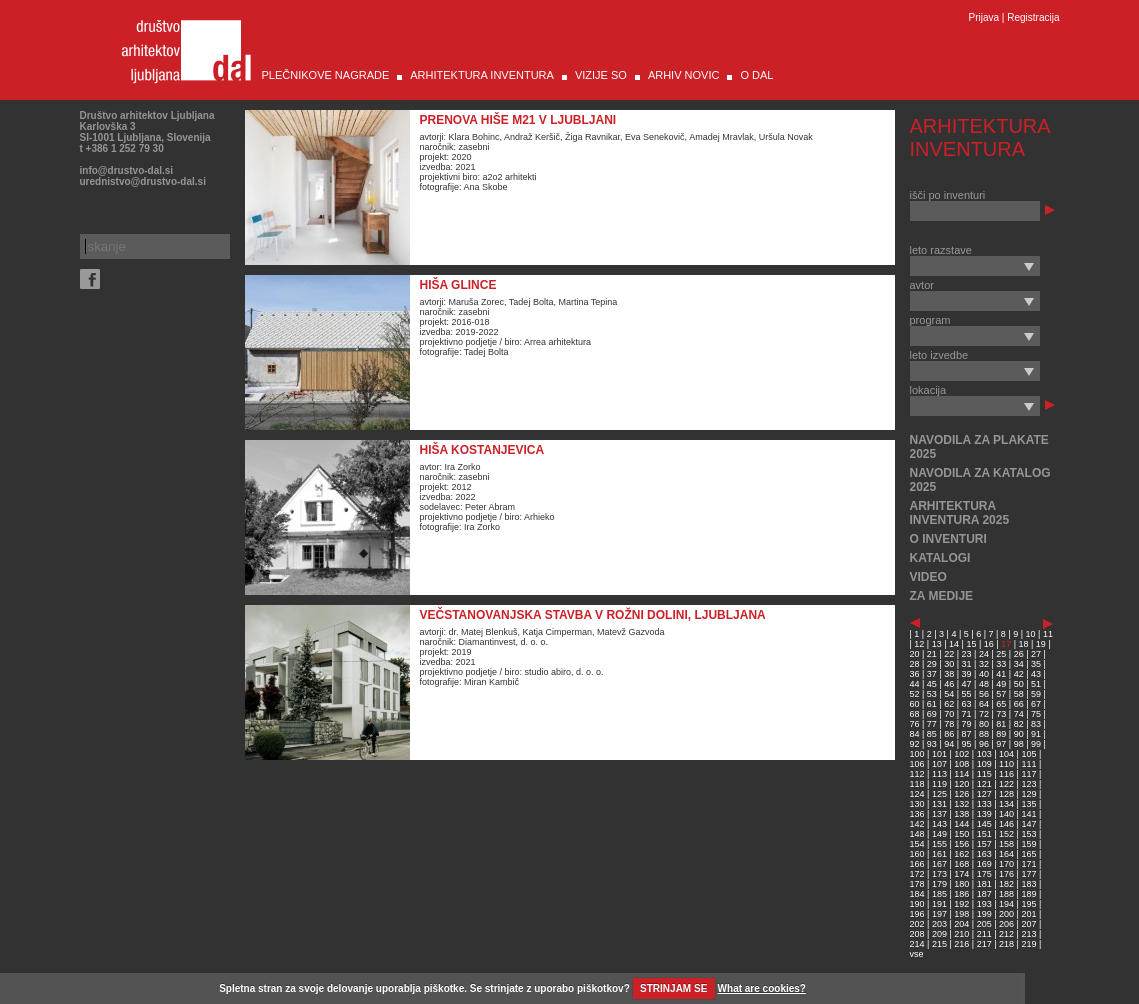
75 (1036, 714)
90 (1019, 734)
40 (984, 674)
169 (984, 864)
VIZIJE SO (601, 75)
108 (961, 764)
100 (917, 754)
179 (939, 884)
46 (949, 684)
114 (961, 774)
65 (1001, 704)
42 (1019, 674)
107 (939, 764)
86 (949, 734)
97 (1001, 744)
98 (1019, 744)
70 (949, 714)
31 (967, 664)
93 (932, 744)
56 (984, 694)
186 (961, 894)
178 (917, 884)
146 (1006, 824)
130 (917, 804)
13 (937, 644)
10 (1031, 634)
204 (961, 924)
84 (915, 734)
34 (1019, 664)
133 (984, 804)
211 (984, 934)
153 (1028, 834)
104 (1006, 754)
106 (917, 764)
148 (917, 834)
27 (1036, 654)
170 (1006, 864)
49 (1001, 684)
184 (917, 894)
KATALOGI (940, 558)
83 (1036, 724)
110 (1006, 764)
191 (939, 904)
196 (917, 914)
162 (961, 854)
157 (984, 844)
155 (939, 844)
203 (939, 924)
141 (1028, 814)
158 (1006, 844)
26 (1019, 654)
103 (984, 754)
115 (984, 774)
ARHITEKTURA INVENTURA (482, 75)
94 (949, 744)
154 (917, 844)
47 (967, 684)
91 (1036, 734)
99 (1036, 744)
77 (932, 724)
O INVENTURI (948, 539)
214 (917, 944)
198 (961, 914)
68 (915, 714)
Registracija (1033, 17)
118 (917, 784)
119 (939, 784)
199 (984, 914)
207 (1028, 924)
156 (961, 844)
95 (967, 744)
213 (1028, 934)
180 (961, 884)
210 (961, 934)
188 (1006, 894)
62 (949, 704)
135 (1028, 804)
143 (939, 824)
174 (961, 874)
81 (1001, 724)
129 (1028, 794)
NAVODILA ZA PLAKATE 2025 (979, 447)
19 (1041, 644)
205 (984, 924)
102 (961, 754)
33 (1001, 664)
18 (1024, 644)
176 (1006, 874)
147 (1028, 824)
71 (967, 714)
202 (917, 924)
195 (1028, 904)
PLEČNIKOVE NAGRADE (326, 75)
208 (917, 934)
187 (984, 894)
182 (1006, 884)
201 (1028, 914)
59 (1036, 694)
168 (961, 864)
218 (1006, 944)
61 (932, 704)
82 (1019, 724)
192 (961, 904)
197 (939, 914)
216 (961, 944)
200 (1006, 914)
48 (984, 684)
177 (1028, 874)
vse (917, 954)
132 (961, 804)
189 (1028, 894)
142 (917, 824)
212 (1006, 934)
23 (967, 654)
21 (932, 654)
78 (949, 724)
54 (949, 694)
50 (1019, 684)
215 (939, 944)
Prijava (984, 17)
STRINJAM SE (673, 988)
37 (932, 674)
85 (932, 734)
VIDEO (928, 577)
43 (1036, 674)
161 (939, 854)
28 (915, 664)
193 (984, 904)
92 (915, 744)
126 (961, 794)
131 (939, 804)
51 (1036, 684)
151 (984, 834)
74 (1019, 714)
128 (1006, 794)
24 (984, 654)
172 (917, 874)
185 (939, 894)
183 (1028, 884)
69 (932, 714)
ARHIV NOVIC (684, 75)
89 (1001, 734)
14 (954, 644)
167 (939, 864)
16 (989, 644)
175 (984, 874)
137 (939, 814)
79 (967, 724)
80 (984, 724)
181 (984, 884)
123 (1028, 784)
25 (1001, 654)
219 (1028, 944)
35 (1036, 664)
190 (917, 904)
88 (984, 734)
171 (1028, 864)
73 (1001, 714)
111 (1028, 764)
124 (917, 794)
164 (1006, 854)
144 (961, 824)
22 (949, 654)
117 (1028, 774)
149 (939, 834)
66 (1019, 704)
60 (915, 704)
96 (984, 744)
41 (1001, 674)
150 (961, 834)
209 (939, 934)
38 (949, 674)
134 (1006, 804)
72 (984, 714)
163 (984, 854)
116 (1006, 774)
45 (932, 684)
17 (1006, 644)
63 (967, 704)
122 (1006, 784)
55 (967, 694)
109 (984, 764)
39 (967, 674)
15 (971, 644)
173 (939, 874)
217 (984, 944)
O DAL (756, 75)
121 (984, 784)
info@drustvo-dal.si (127, 170)
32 (984, 664)
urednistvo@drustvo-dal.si (143, 181)
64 (984, 704)
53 (932, 694)
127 (984, 794)
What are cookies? (762, 988)
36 (915, 674)
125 (939, 794)
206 (1006, 924)
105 (1028, 754)
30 (949, 664)
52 (915, 694)
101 (939, 754)
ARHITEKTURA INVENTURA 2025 (960, 513)
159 (1028, 844)
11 (1048, 634)
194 (1006, 904)
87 (967, 734)
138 (961, 814)
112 (917, 774)
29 (932, 664)
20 (915, 654)
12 (919, 644)
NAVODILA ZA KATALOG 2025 (980, 480)
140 (1006, 814)
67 (1036, 704)
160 (917, 854)
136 (917, 814)
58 (1019, 694)
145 (984, 824)
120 (961, 784)
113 (939, 774)
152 (1006, 834)
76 (915, 724)
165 (1028, 854)
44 (915, 684)
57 (1001, 694)
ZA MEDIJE (942, 596)
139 (984, 814)
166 (917, 864)
